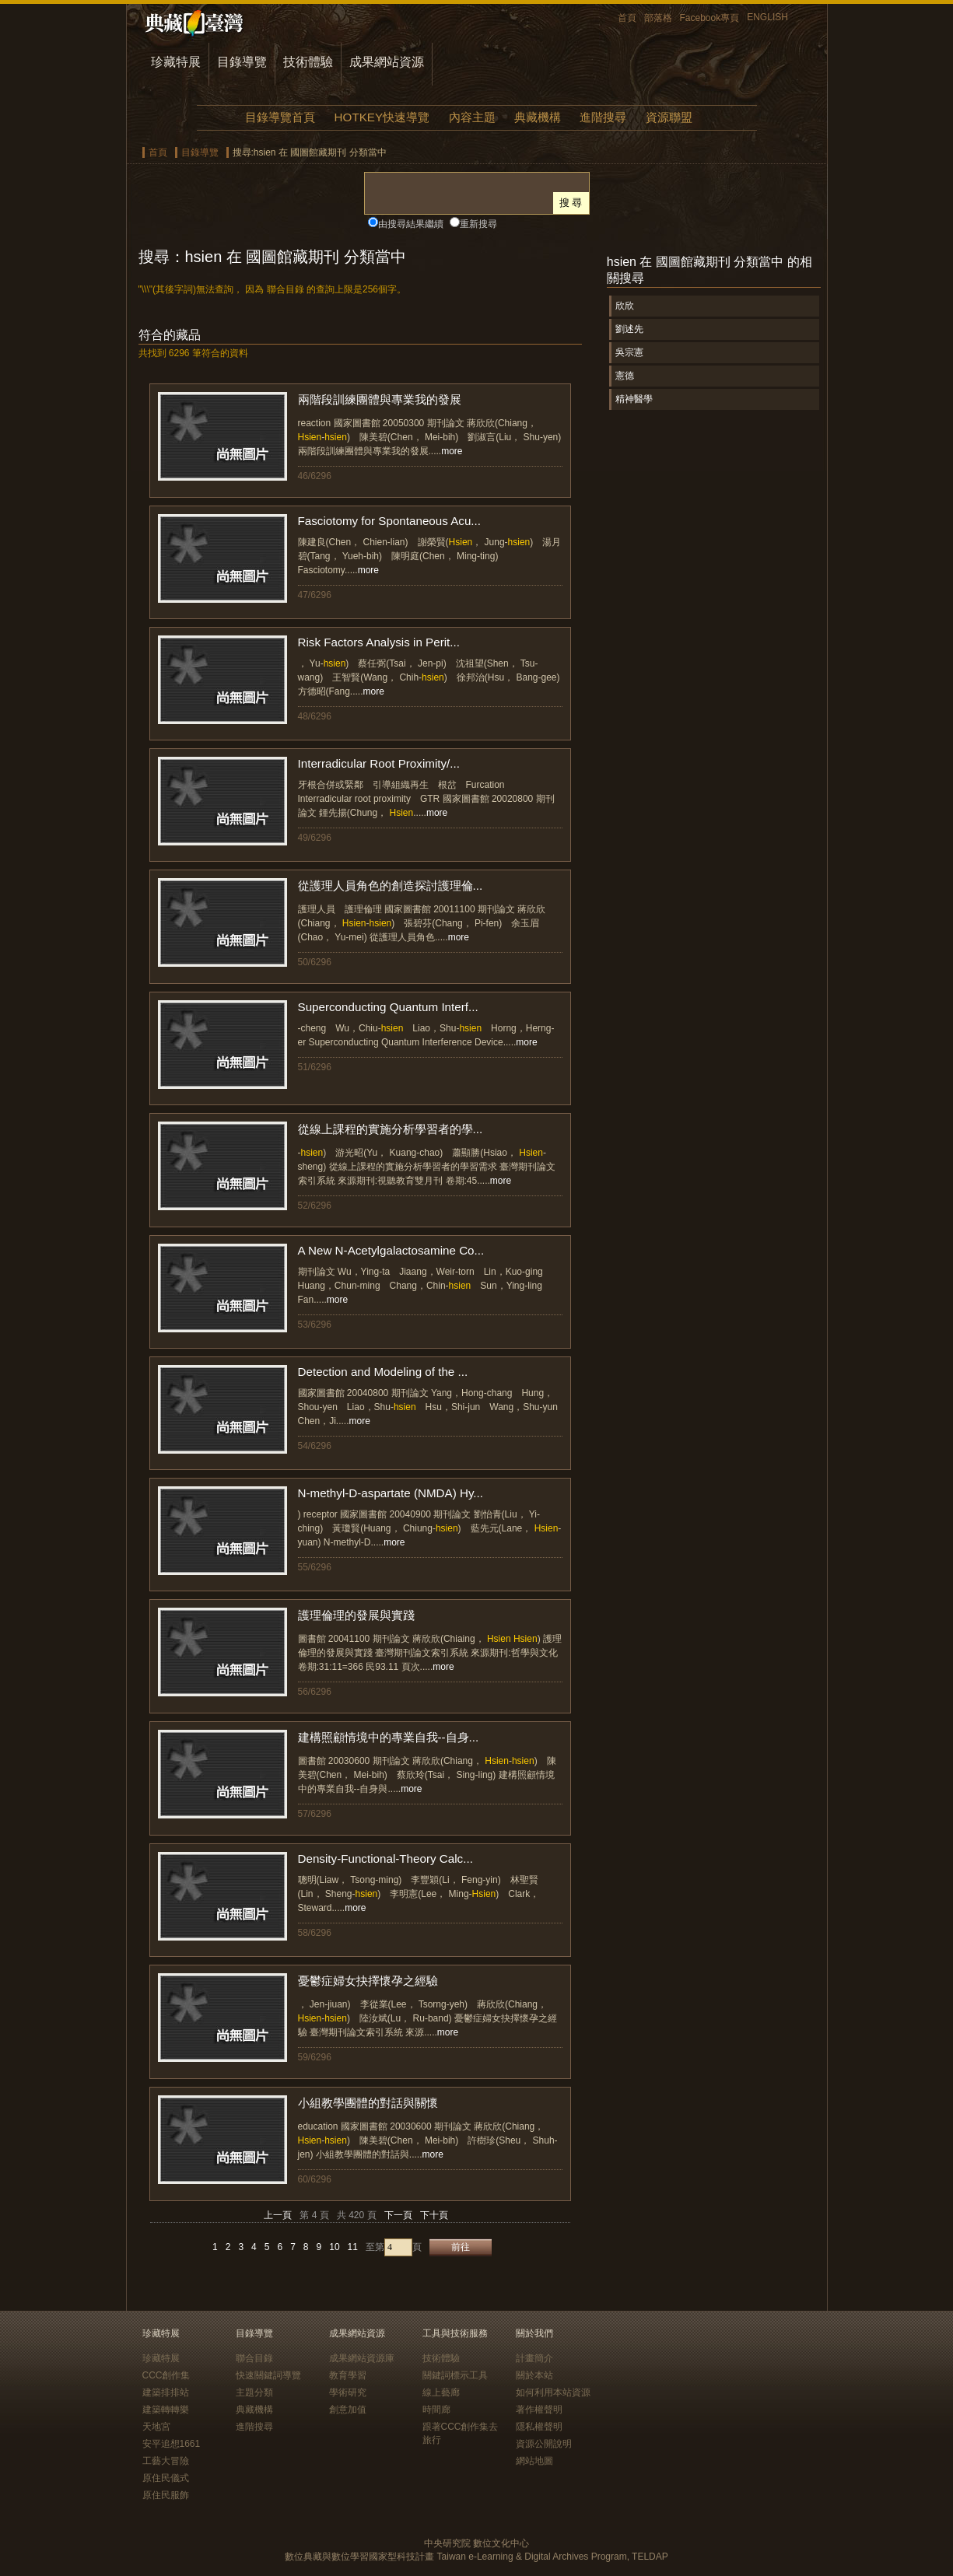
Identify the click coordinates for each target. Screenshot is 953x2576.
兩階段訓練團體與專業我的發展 (379, 399)
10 (334, 2247)
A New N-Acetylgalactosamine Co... (391, 1250)
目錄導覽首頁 (280, 117)
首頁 (627, 17)
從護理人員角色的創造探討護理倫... (390, 885)
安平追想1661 (171, 2443)
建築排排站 (165, 2392)
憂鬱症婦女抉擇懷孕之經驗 (368, 1980)
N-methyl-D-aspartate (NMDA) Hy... (391, 1493)
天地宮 (156, 2426)
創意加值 (347, 2409)
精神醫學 (634, 399)
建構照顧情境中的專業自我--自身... (388, 1737)
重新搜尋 (478, 224)
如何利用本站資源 (553, 2392)
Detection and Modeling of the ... (383, 1371)
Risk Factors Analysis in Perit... (379, 642)
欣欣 (624, 305)
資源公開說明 (544, 2443)
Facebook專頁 (710, 17)
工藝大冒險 (165, 2460)
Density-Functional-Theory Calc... (385, 1858)
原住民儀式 (165, 2478)
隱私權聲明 (539, 2426)
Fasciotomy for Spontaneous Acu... (390, 520)
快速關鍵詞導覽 (268, 2375)
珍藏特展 (176, 61)
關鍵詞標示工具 (455, 2375)
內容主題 (472, 117)
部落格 (658, 17)
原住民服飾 (165, 2495)
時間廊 (436, 2409)
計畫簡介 (534, 2358)
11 (353, 2247)
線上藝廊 (441, 2392)
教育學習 (347, 2375)
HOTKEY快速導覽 (382, 117)
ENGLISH (767, 17)
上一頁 (278, 2215)
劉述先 (629, 329)
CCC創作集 (166, 2375)
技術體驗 (308, 61)
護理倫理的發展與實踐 (356, 1615)
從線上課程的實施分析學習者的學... (390, 1129)
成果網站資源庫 (361, 2358)
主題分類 (254, 2392)
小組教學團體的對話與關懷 (368, 2102)
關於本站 (534, 2375)
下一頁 (398, 2215)
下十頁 (434, 2215)
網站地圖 (534, 2460)
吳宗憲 (629, 352)
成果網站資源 (386, 61)
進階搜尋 (603, 117)
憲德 (624, 375)
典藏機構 (537, 117)
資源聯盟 (669, 117)
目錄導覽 (242, 61)
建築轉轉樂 (165, 2409)
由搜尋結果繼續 (410, 224)
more (451, 451)
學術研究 (347, 2392)
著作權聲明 (539, 2409)
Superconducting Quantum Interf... (388, 1006)
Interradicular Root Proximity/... (379, 763)
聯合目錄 (254, 2358)
